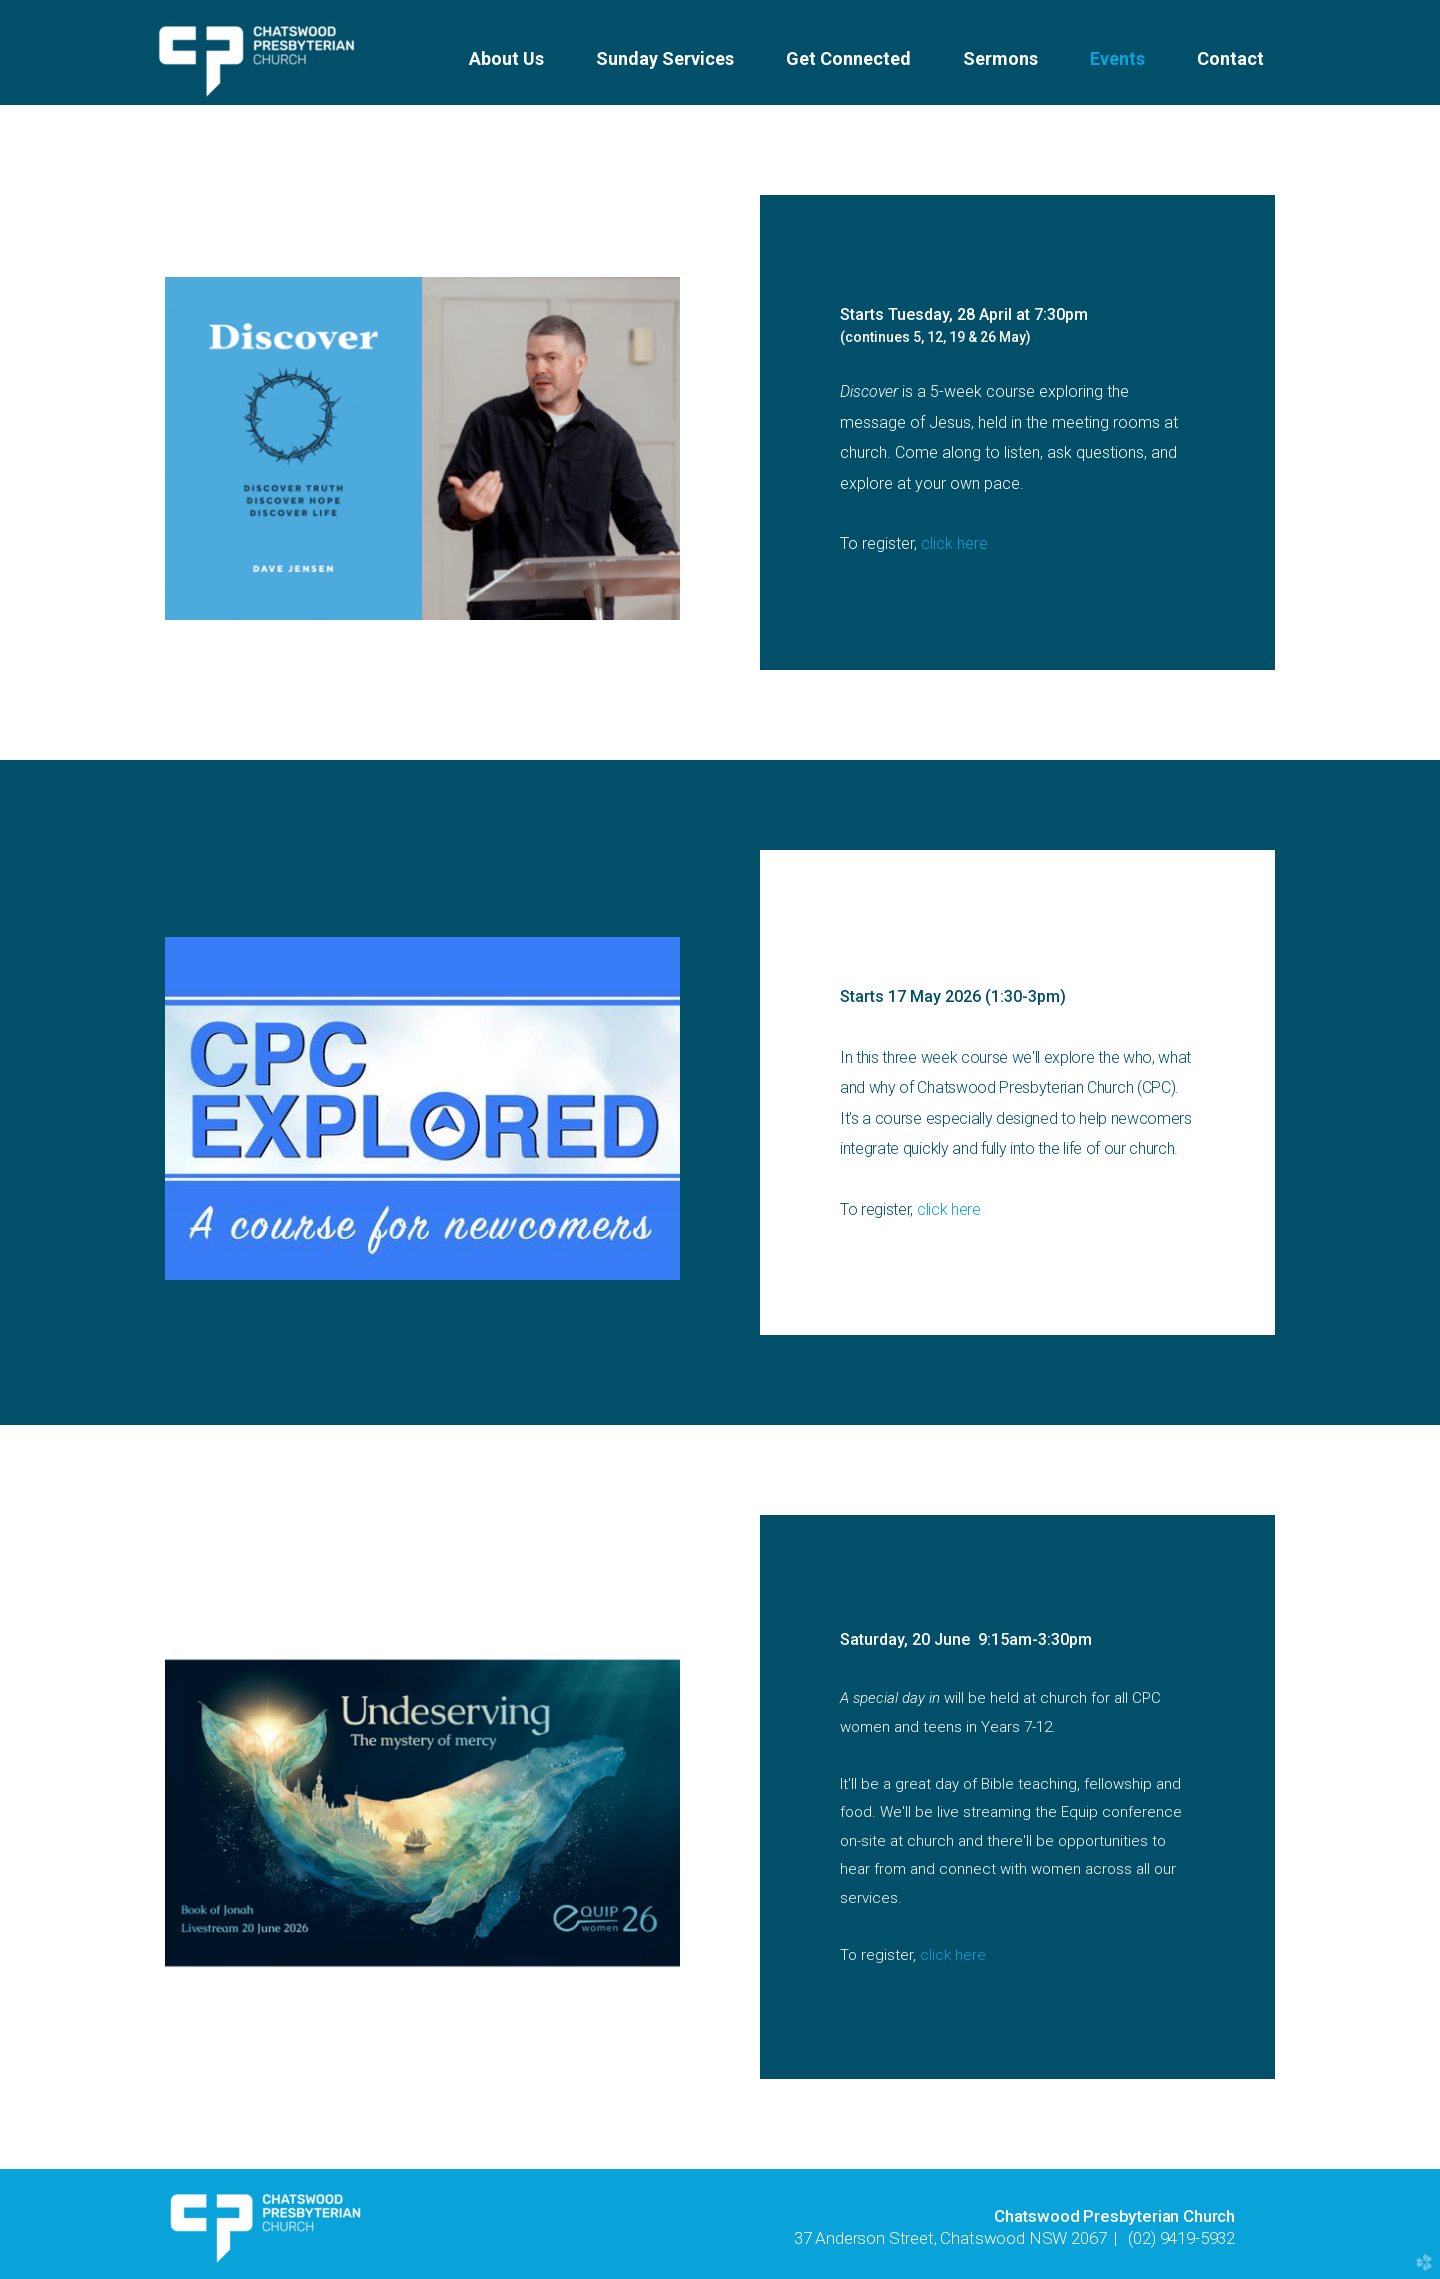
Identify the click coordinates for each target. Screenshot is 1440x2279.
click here (954, 543)
